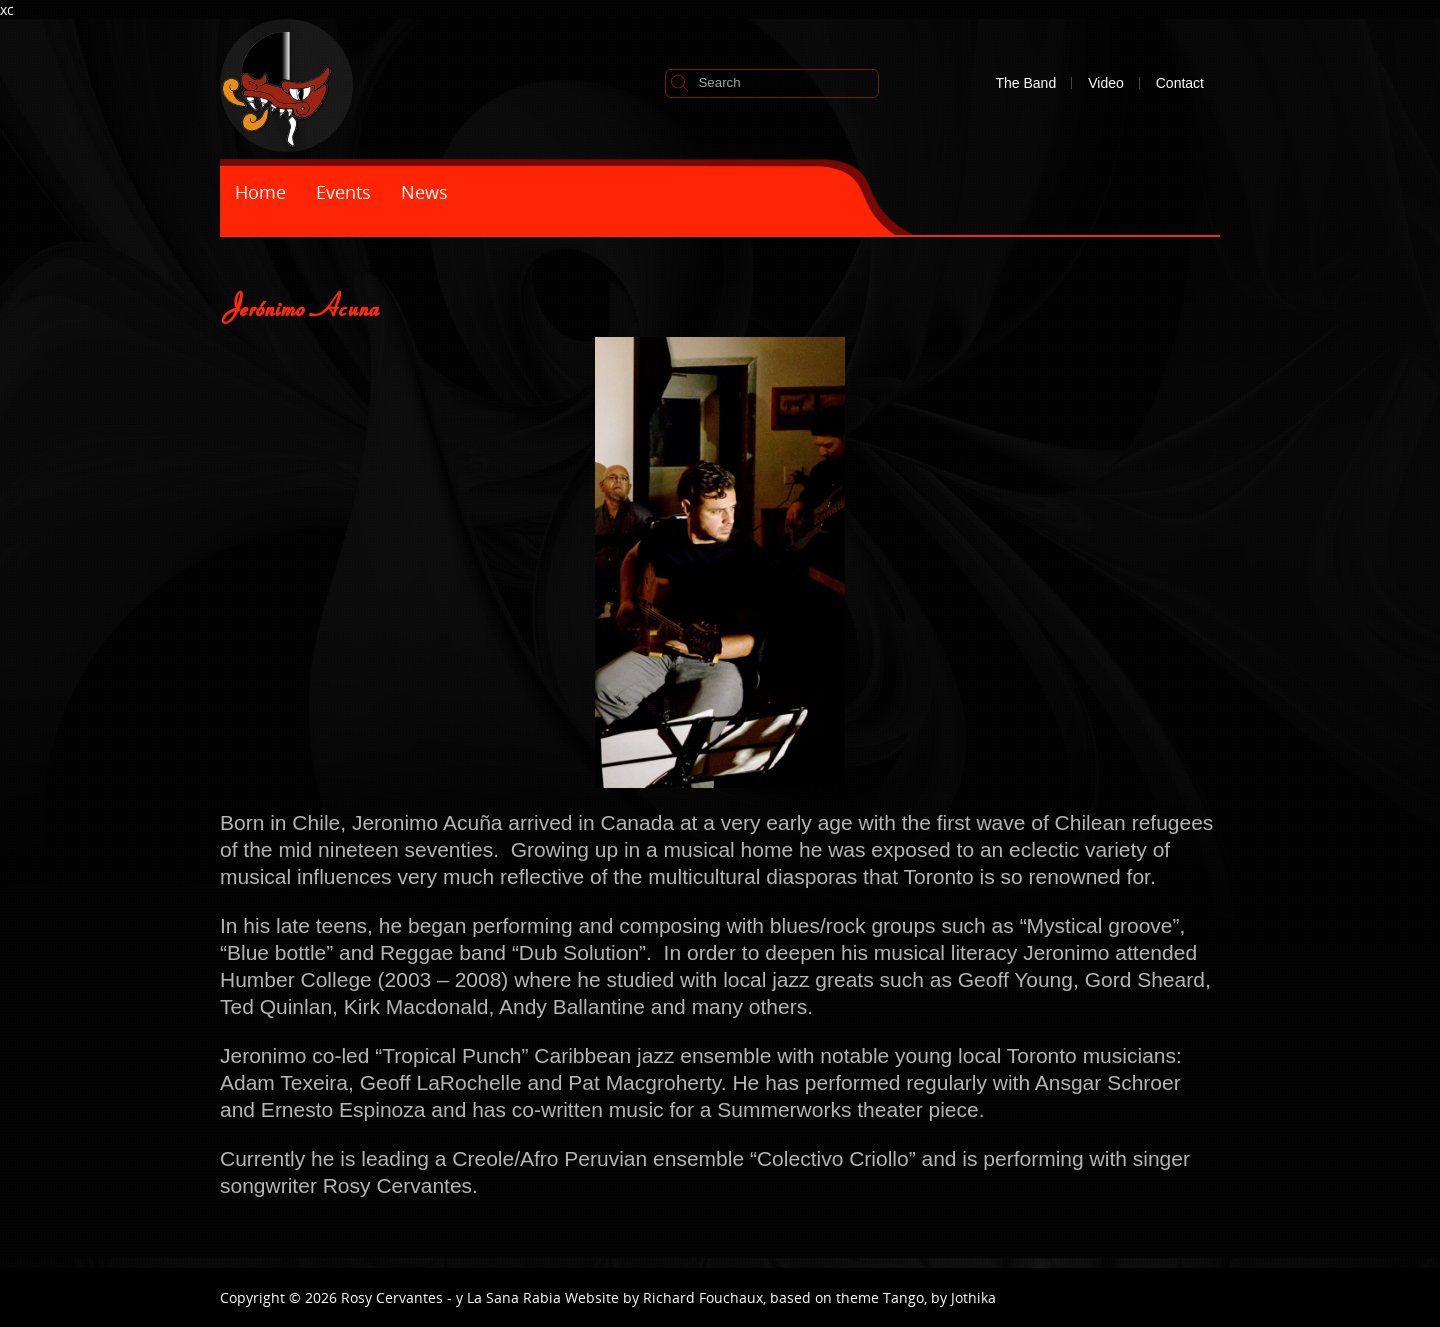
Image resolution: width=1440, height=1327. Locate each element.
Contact (1180, 83)
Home (260, 192)
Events (343, 192)
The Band (1025, 83)
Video (1106, 83)
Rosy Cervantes (392, 1297)
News (424, 192)
